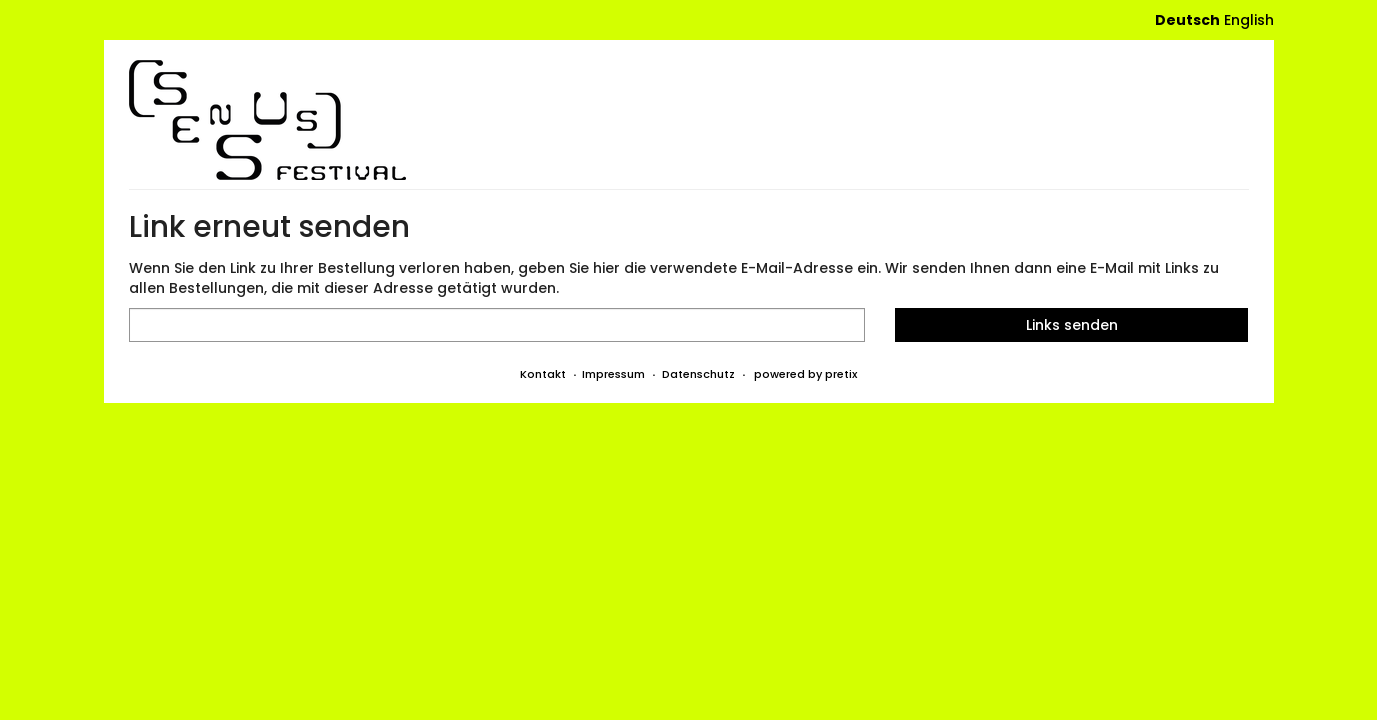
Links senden (1072, 325)
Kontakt (543, 374)
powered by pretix (805, 374)
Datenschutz (698, 374)
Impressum (613, 374)
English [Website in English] (1249, 20)
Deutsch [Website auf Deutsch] (1187, 20)
